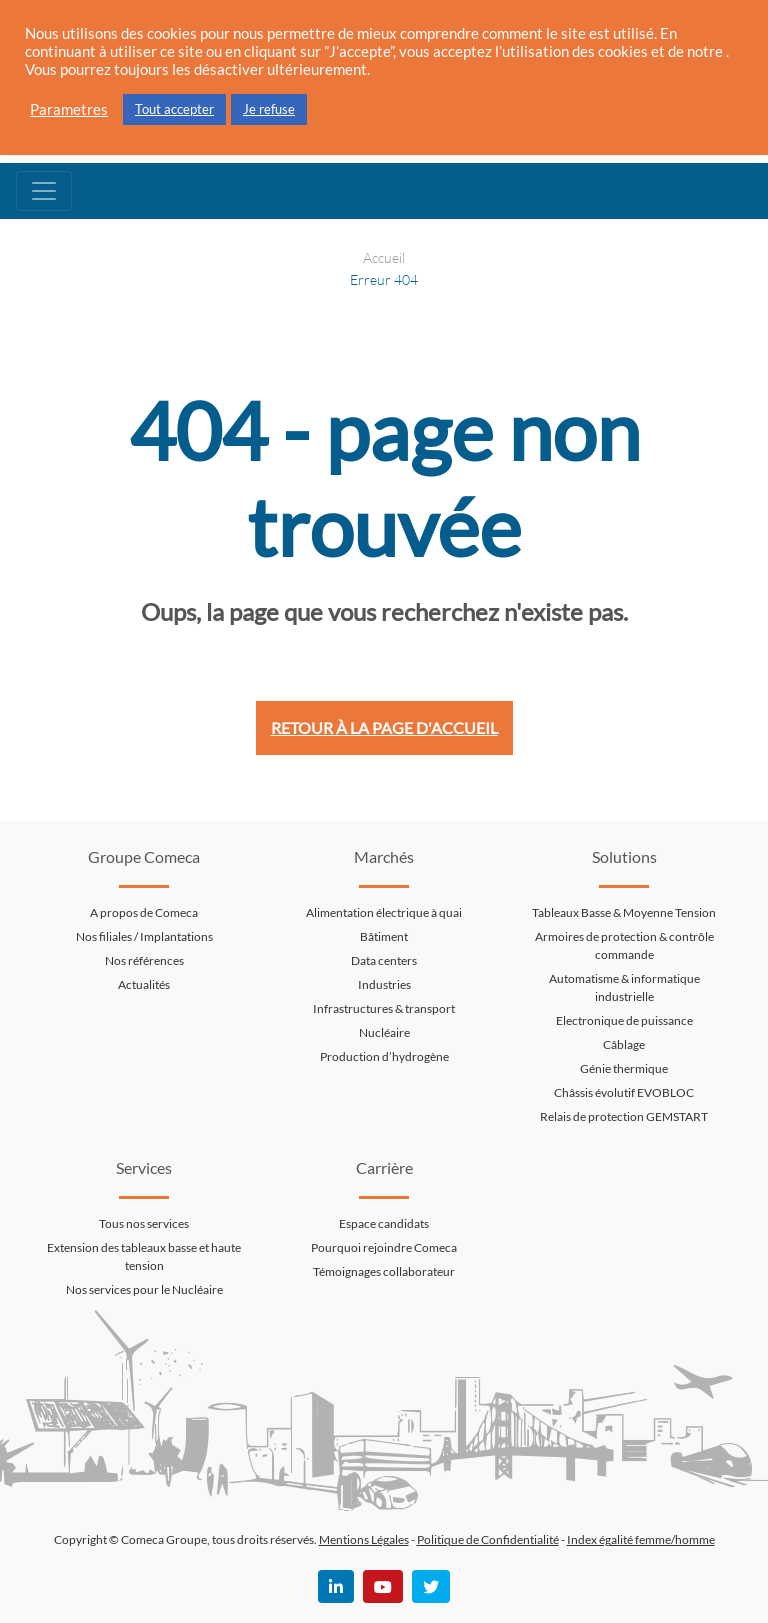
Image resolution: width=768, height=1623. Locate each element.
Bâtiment (384, 936)
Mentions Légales (364, 1539)
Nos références (144, 960)
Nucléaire (384, 1032)
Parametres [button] (69, 109)
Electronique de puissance (624, 1020)
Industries (384, 984)
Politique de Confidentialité (488, 1539)
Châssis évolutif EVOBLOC (624, 1092)
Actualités (144, 984)
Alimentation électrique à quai (384, 912)
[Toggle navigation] (44, 191)
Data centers (384, 960)
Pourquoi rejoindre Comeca (384, 1247)
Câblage (624, 1044)
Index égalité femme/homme (641, 1539)
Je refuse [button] (269, 109)
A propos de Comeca (144, 912)
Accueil (384, 257)
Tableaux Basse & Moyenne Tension (624, 912)
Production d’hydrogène (384, 1056)
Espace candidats (384, 1223)
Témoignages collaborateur (384, 1271)
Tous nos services (144, 1223)
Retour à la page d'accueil (384, 727)
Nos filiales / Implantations (144, 936)
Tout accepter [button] (174, 109)
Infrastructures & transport (384, 1008)
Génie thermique (624, 1068)
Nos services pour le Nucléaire (144, 1289)
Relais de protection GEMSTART (624, 1116)
